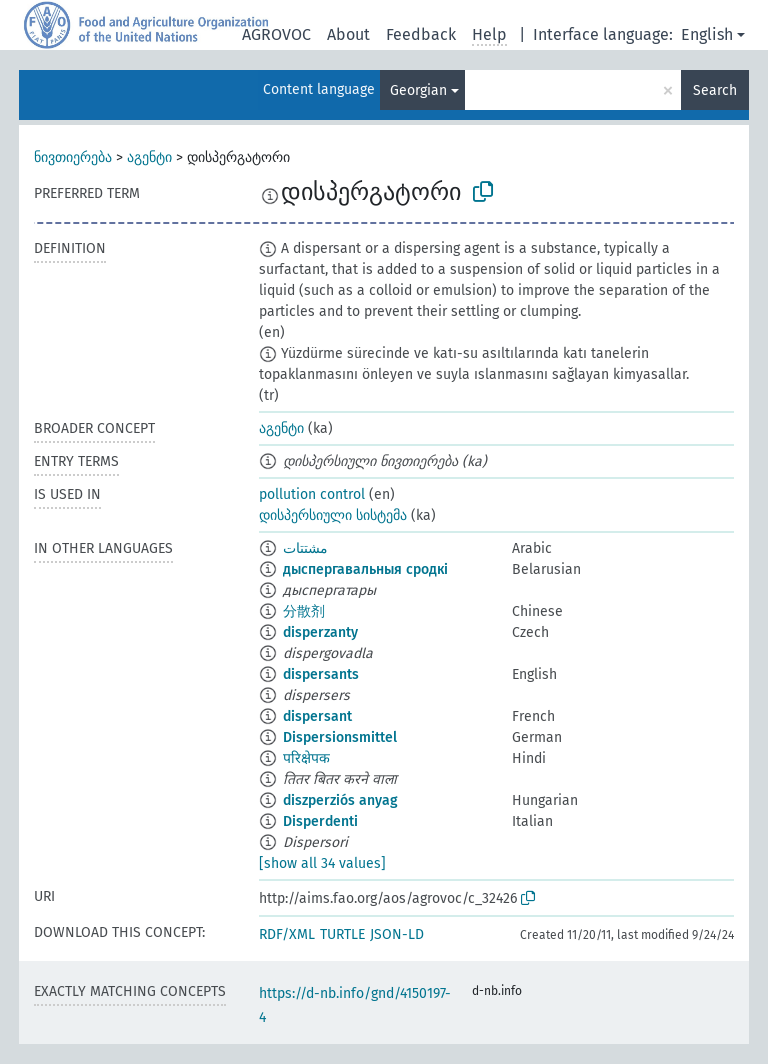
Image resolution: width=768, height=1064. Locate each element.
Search (715, 90)
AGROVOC (276, 34)
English (707, 34)
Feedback (421, 34)
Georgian (418, 90)
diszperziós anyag (340, 800)
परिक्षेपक (306, 758)
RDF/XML (287, 934)
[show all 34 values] (322, 863)
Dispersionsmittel (340, 737)
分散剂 (304, 611)
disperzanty (320, 632)
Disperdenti (320, 821)
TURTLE (342, 934)
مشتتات (305, 548)
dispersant (317, 716)
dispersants (321, 674)
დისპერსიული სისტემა (333, 515)
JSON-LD (397, 934)
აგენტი (149, 157)
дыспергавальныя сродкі (365, 569)
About (348, 34)
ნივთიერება (73, 157)
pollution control (312, 494)
